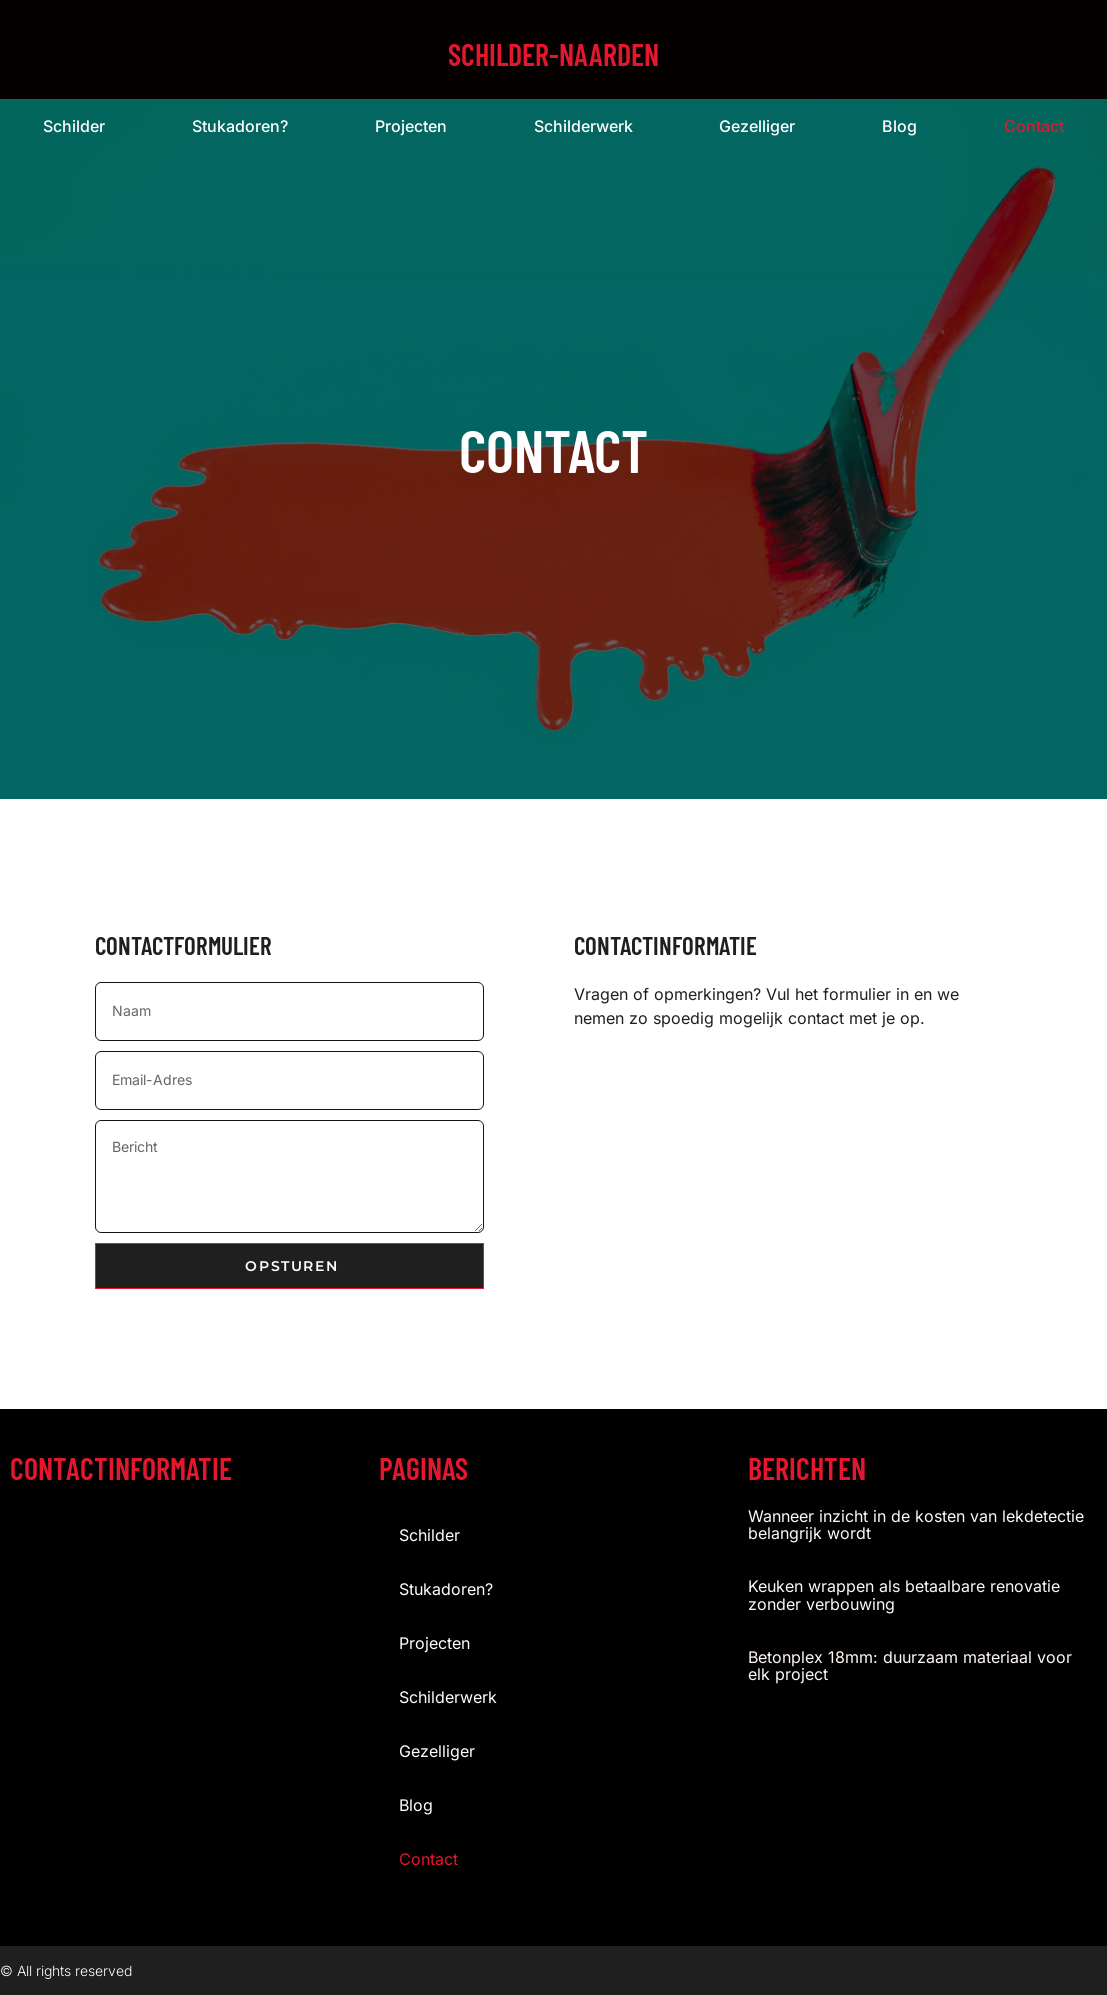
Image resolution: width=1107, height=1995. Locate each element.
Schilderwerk (583, 126)
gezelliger (757, 126)
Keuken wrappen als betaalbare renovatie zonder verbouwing (904, 1595)
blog (899, 126)
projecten (411, 126)
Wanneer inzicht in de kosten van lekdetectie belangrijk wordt (916, 1524)
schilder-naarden (553, 54)
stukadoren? (240, 126)
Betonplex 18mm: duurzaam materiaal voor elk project (910, 1665)
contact (428, 1858)
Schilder (74, 126)
